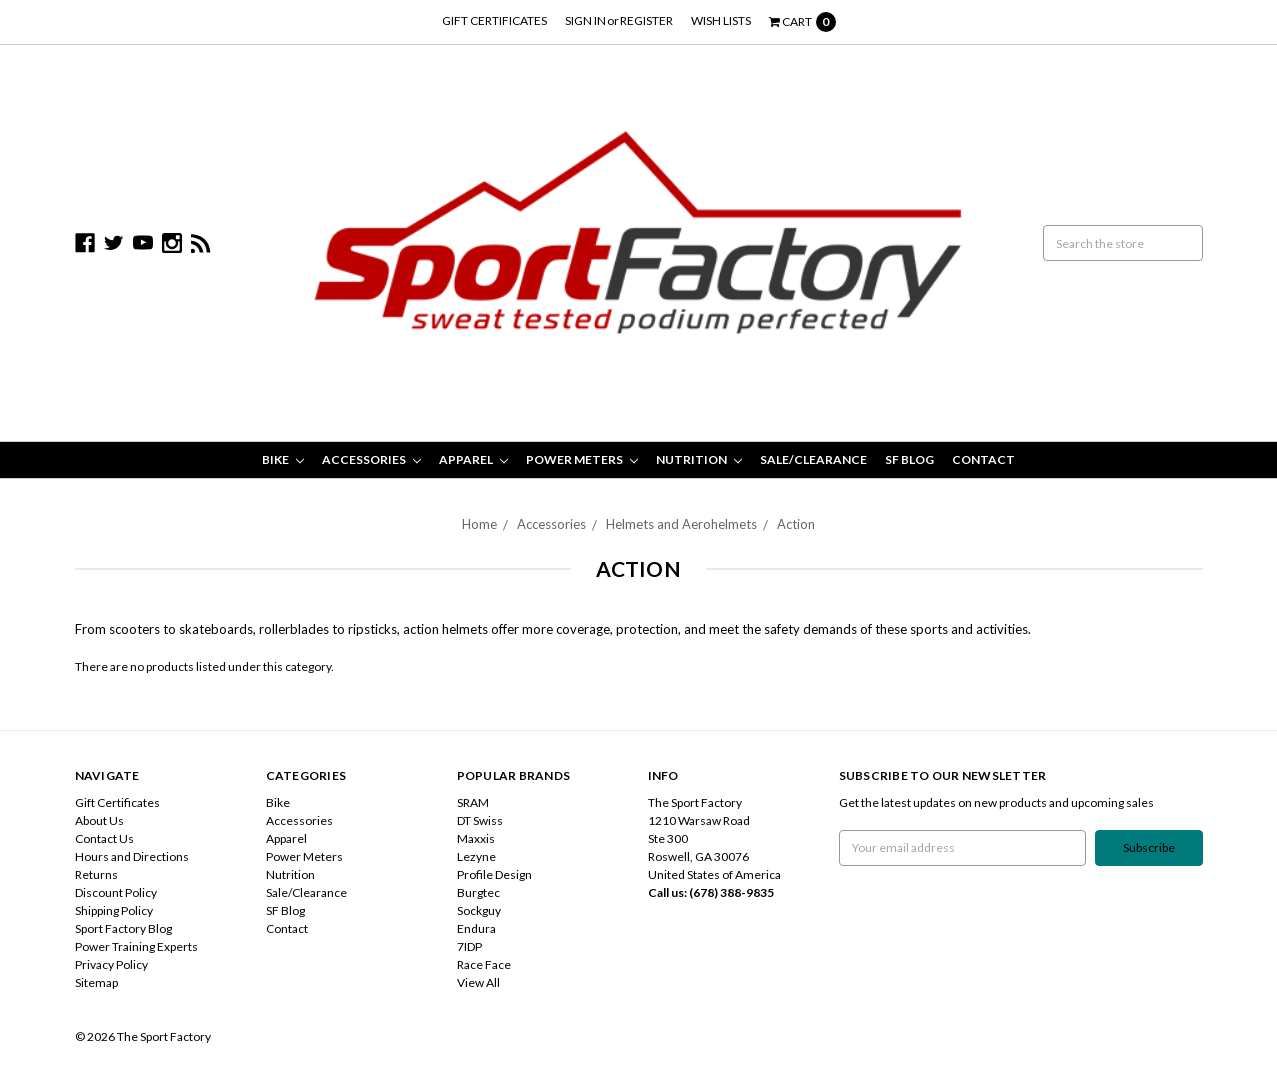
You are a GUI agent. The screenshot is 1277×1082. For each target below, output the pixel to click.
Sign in (585, 20)
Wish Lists (721, 20)
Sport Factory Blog (123, 928)
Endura (476, 928)
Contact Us (104, 838)
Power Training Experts (136, 946)
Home (479, 524)
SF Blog (909, 459)
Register (646, 20)
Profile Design (494, 874)
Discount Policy (116, 892)
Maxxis (476, 838)
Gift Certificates (494, 20)
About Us (99, 820)
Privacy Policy (111, 964)
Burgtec (478, 892)
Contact (983, 459)
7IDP (469, 946)
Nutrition (699, 459)
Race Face (484, 964)
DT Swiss (480, 820)
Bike (283, 459)
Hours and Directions (132, 856)
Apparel (473, 459)
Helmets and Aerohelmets (681, 524)
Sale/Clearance (813, 459)
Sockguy (479, 910)
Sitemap (96, 982)
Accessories (371, 459)
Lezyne (476, 856)
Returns (96, 874)
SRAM (473, 802)
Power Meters (582, 459)
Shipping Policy (114, 910)
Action (796, 524)
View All (478, 982)
